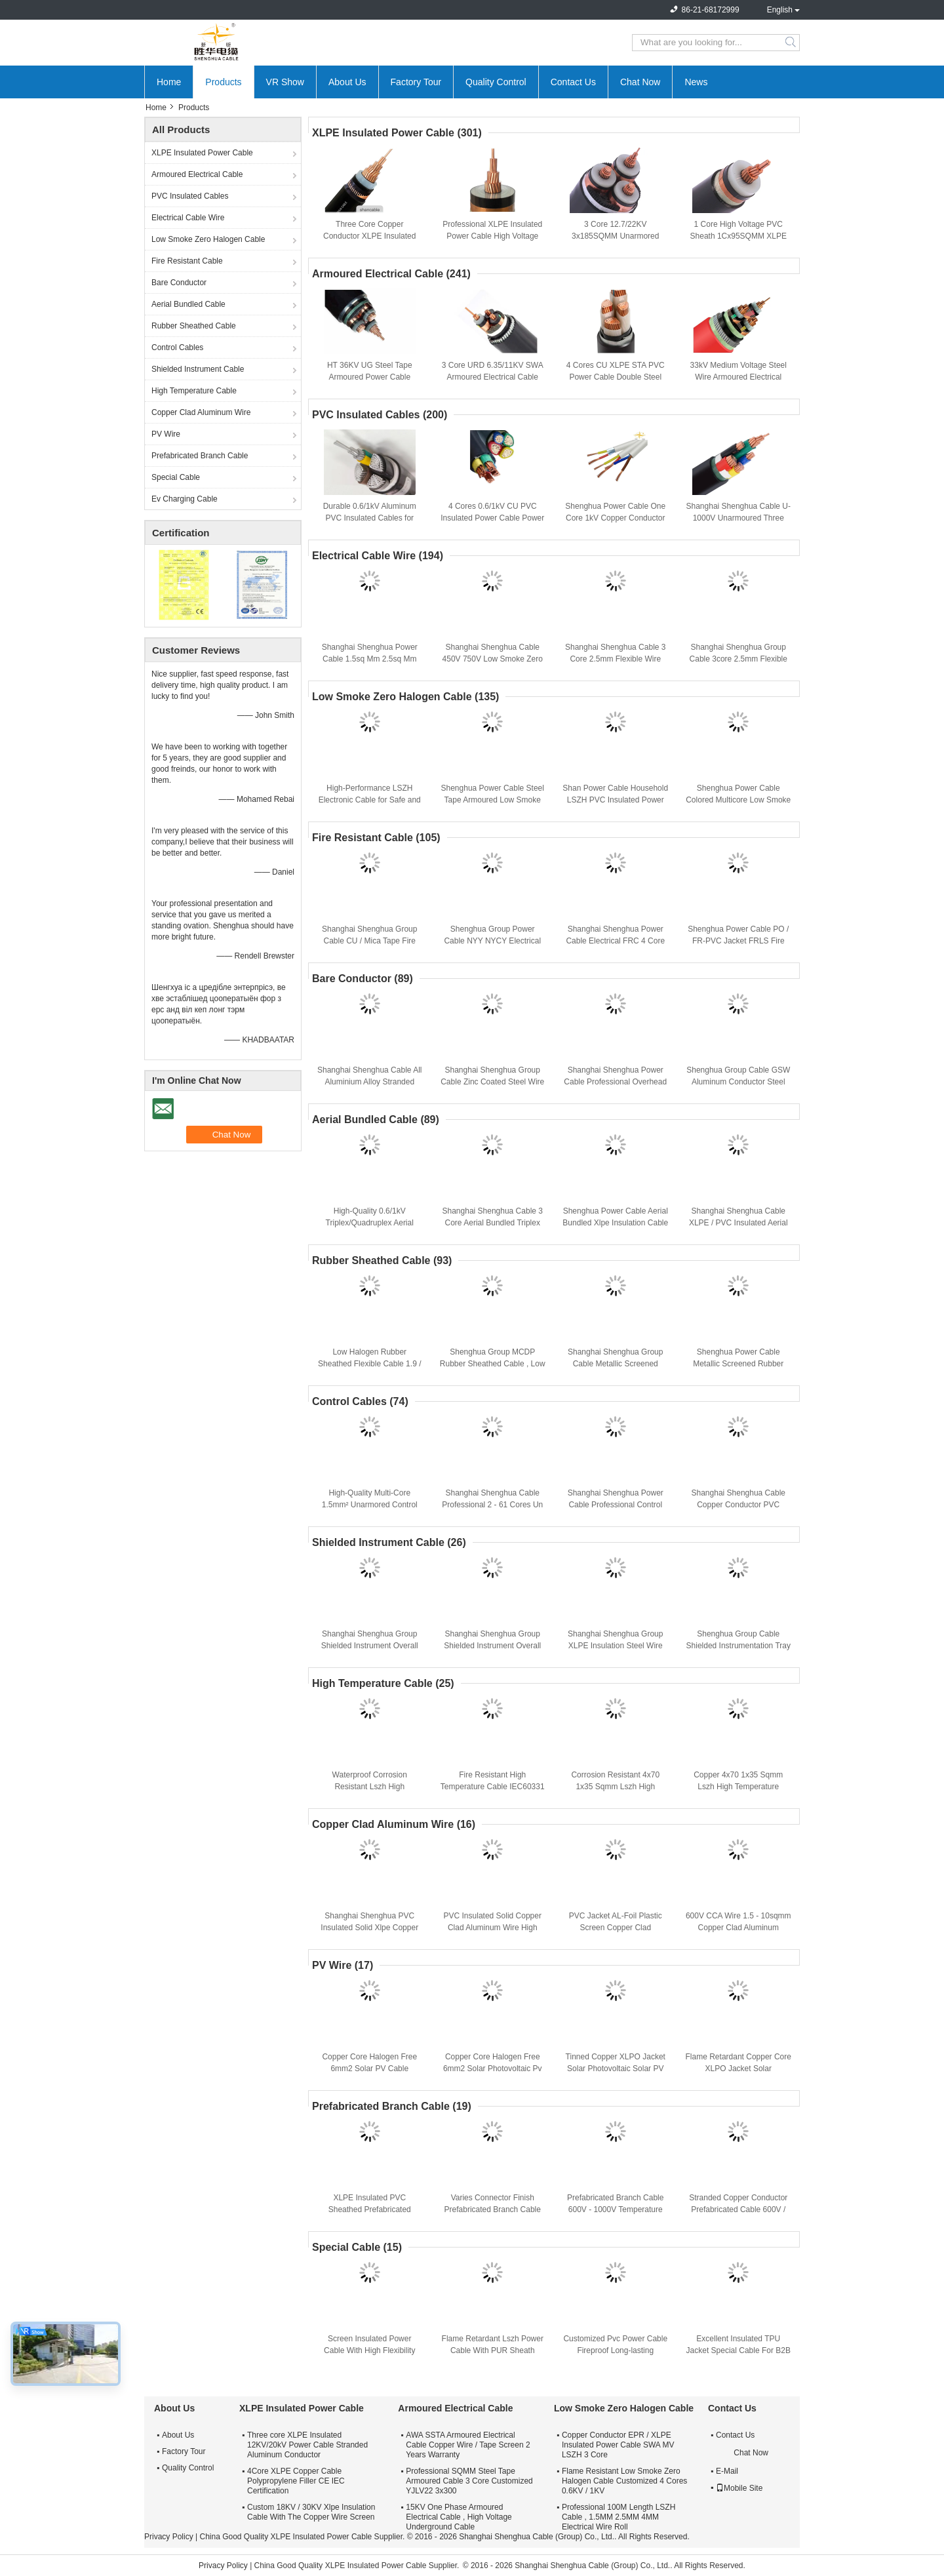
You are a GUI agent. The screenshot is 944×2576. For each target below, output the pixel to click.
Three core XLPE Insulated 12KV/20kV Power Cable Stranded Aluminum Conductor (307, 2444)
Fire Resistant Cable (187, 261)
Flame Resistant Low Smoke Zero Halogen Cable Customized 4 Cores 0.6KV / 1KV (624, 2481)
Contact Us (573, 82)
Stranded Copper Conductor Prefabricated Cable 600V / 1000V (738, 2209)
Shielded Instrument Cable (197, 369)
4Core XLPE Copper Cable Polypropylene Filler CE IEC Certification (296, 2481)
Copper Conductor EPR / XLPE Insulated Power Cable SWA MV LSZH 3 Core (618, 2444)
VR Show (285, 82)
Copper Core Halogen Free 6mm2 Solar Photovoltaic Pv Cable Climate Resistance (492, 2068)
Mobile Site (739, 2488)
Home (169, 82)
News (695, 82)
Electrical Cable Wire (187, 217)
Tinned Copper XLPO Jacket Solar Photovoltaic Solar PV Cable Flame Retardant (615, 2068)
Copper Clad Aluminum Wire (200, 412)
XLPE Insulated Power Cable (202, 152)
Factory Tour (416, 82)
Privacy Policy (168, 2536)
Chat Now (640, 82)
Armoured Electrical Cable (197, 174)
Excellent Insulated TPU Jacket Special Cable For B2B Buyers (738, 2350)
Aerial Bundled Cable (188, 304)
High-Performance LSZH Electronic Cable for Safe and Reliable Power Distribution (370, 799)
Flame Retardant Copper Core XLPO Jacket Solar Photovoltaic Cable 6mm (738, 2068)
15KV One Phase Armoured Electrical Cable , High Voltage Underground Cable (458, 2517)
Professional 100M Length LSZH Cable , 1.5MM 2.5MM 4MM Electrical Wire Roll (618, 2517)
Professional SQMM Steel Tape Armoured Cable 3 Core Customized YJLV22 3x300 (469, 2481)
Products (223, 82)
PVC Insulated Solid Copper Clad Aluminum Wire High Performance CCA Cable (492, 1927)
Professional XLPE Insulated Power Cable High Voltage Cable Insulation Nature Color (492, 236)
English (780, 9)
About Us (347, 82)
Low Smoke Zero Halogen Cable (208, 239)
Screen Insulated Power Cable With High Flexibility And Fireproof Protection (369, 2350)
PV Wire (165, 434)
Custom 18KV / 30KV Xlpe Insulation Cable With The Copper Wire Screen (311, 2512)
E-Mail (727, 2471)
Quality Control (495, 82)
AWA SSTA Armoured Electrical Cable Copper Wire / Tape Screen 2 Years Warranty (468, 2444)
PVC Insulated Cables (189, 196)
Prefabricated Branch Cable (199, 455)
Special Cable (175, 477)
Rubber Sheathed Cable (193, 325)
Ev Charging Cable (184, 499)
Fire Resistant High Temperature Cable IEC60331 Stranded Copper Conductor (493, 1786)
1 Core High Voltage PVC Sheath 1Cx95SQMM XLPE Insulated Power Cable (738, 236)
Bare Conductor (178, 282)
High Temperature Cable (194, 390)
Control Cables (177, 347)
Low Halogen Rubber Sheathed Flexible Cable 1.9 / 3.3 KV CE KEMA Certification (369, 1363)
